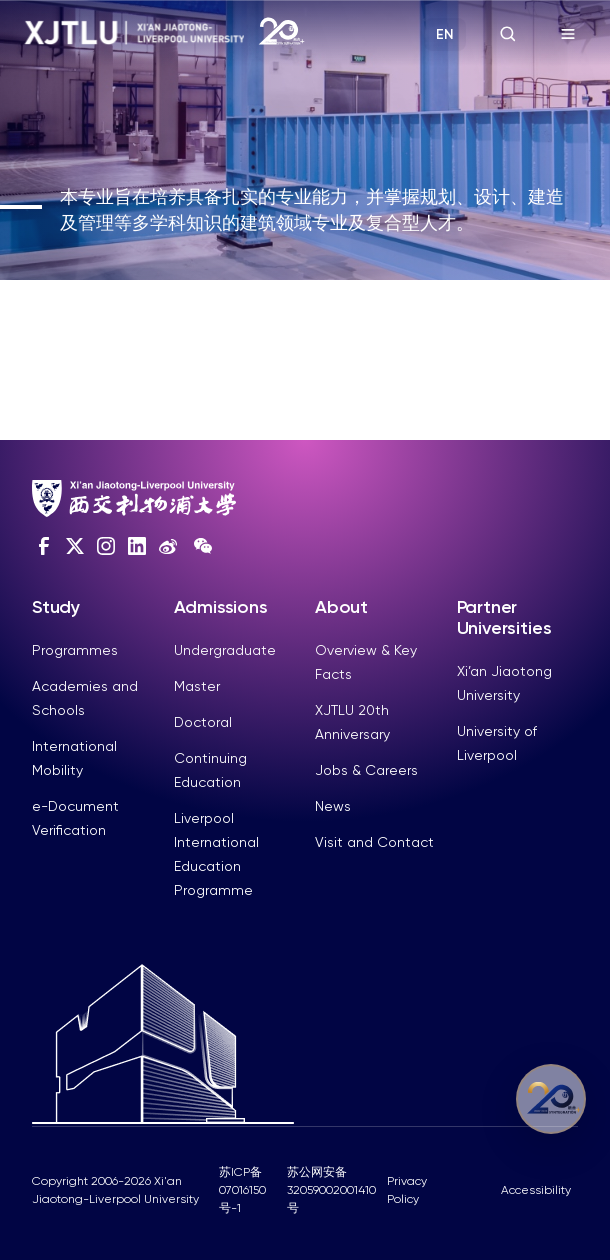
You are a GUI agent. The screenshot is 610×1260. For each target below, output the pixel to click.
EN (445, 34)
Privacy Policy (407, 1190)
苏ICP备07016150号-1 (242, 1190)
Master (197, 686)
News (333, 806)
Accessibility (536, 1190)
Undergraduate (225, 650)
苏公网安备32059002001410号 (331, 1190)
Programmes (75, 650)
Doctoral (203, 722)
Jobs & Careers (366, 770)
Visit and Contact (374, 842)
